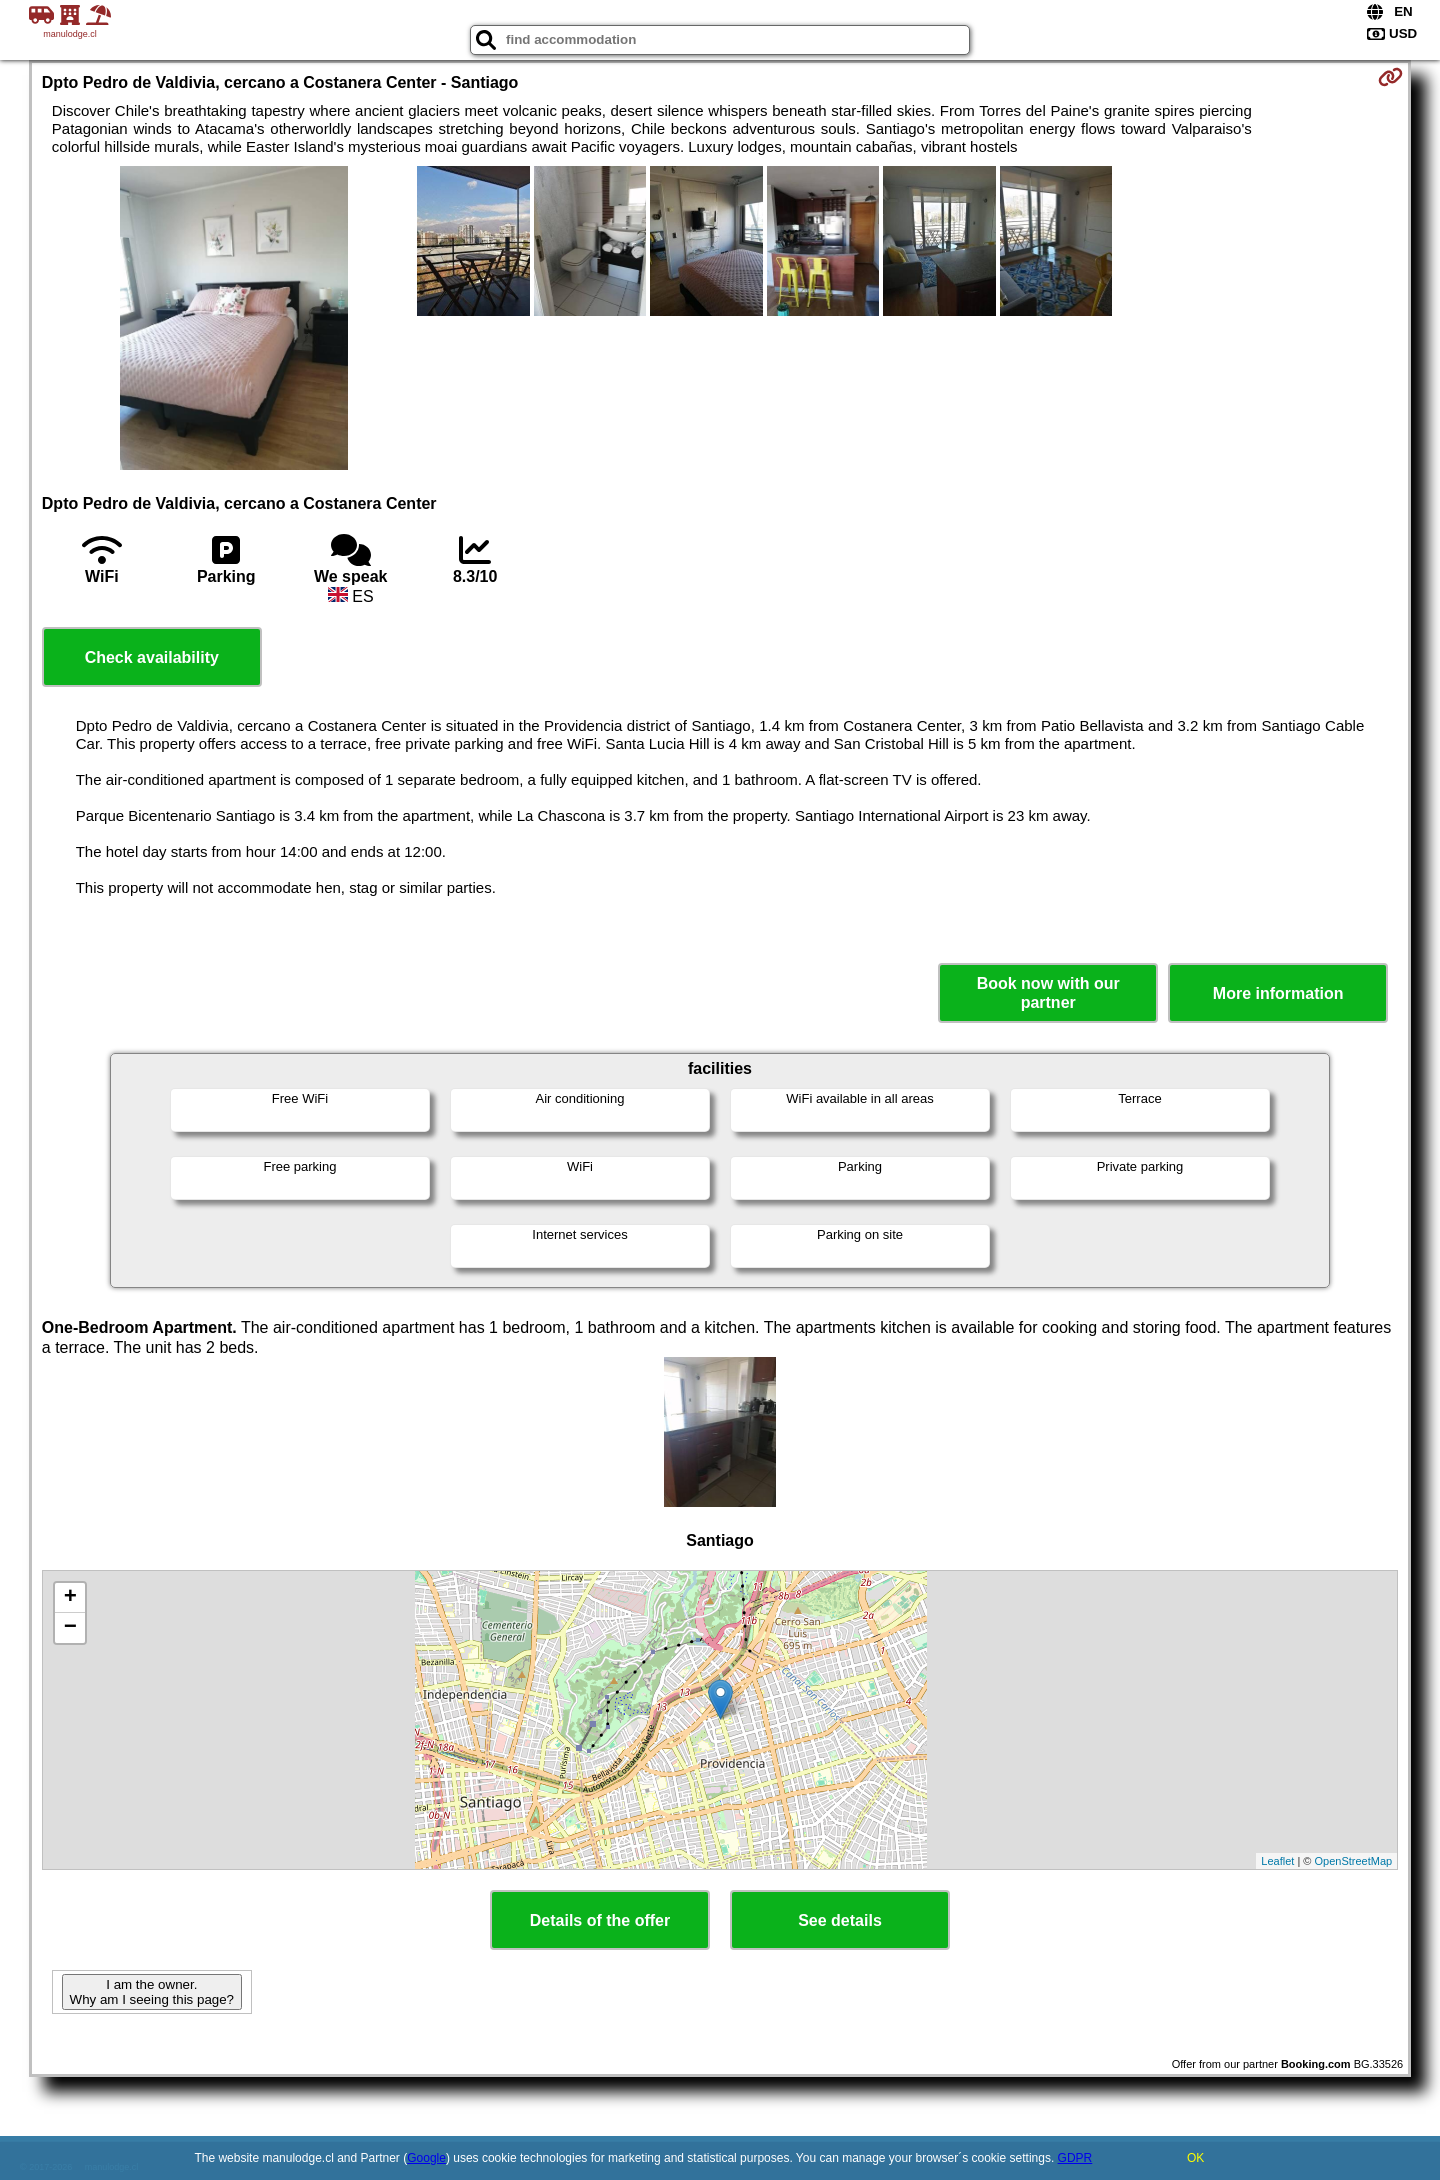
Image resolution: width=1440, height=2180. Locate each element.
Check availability (152, 657)
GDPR (1075, 2158)
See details (840, 1920)
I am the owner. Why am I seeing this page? (152, 1992)
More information (1278, 993)
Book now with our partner (1048, 993)
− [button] (70, 1628)
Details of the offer (600, 1920)
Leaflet (1277, 1861)
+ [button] (70, 1598)
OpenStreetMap (1354, 1861)
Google (426, 2158)
